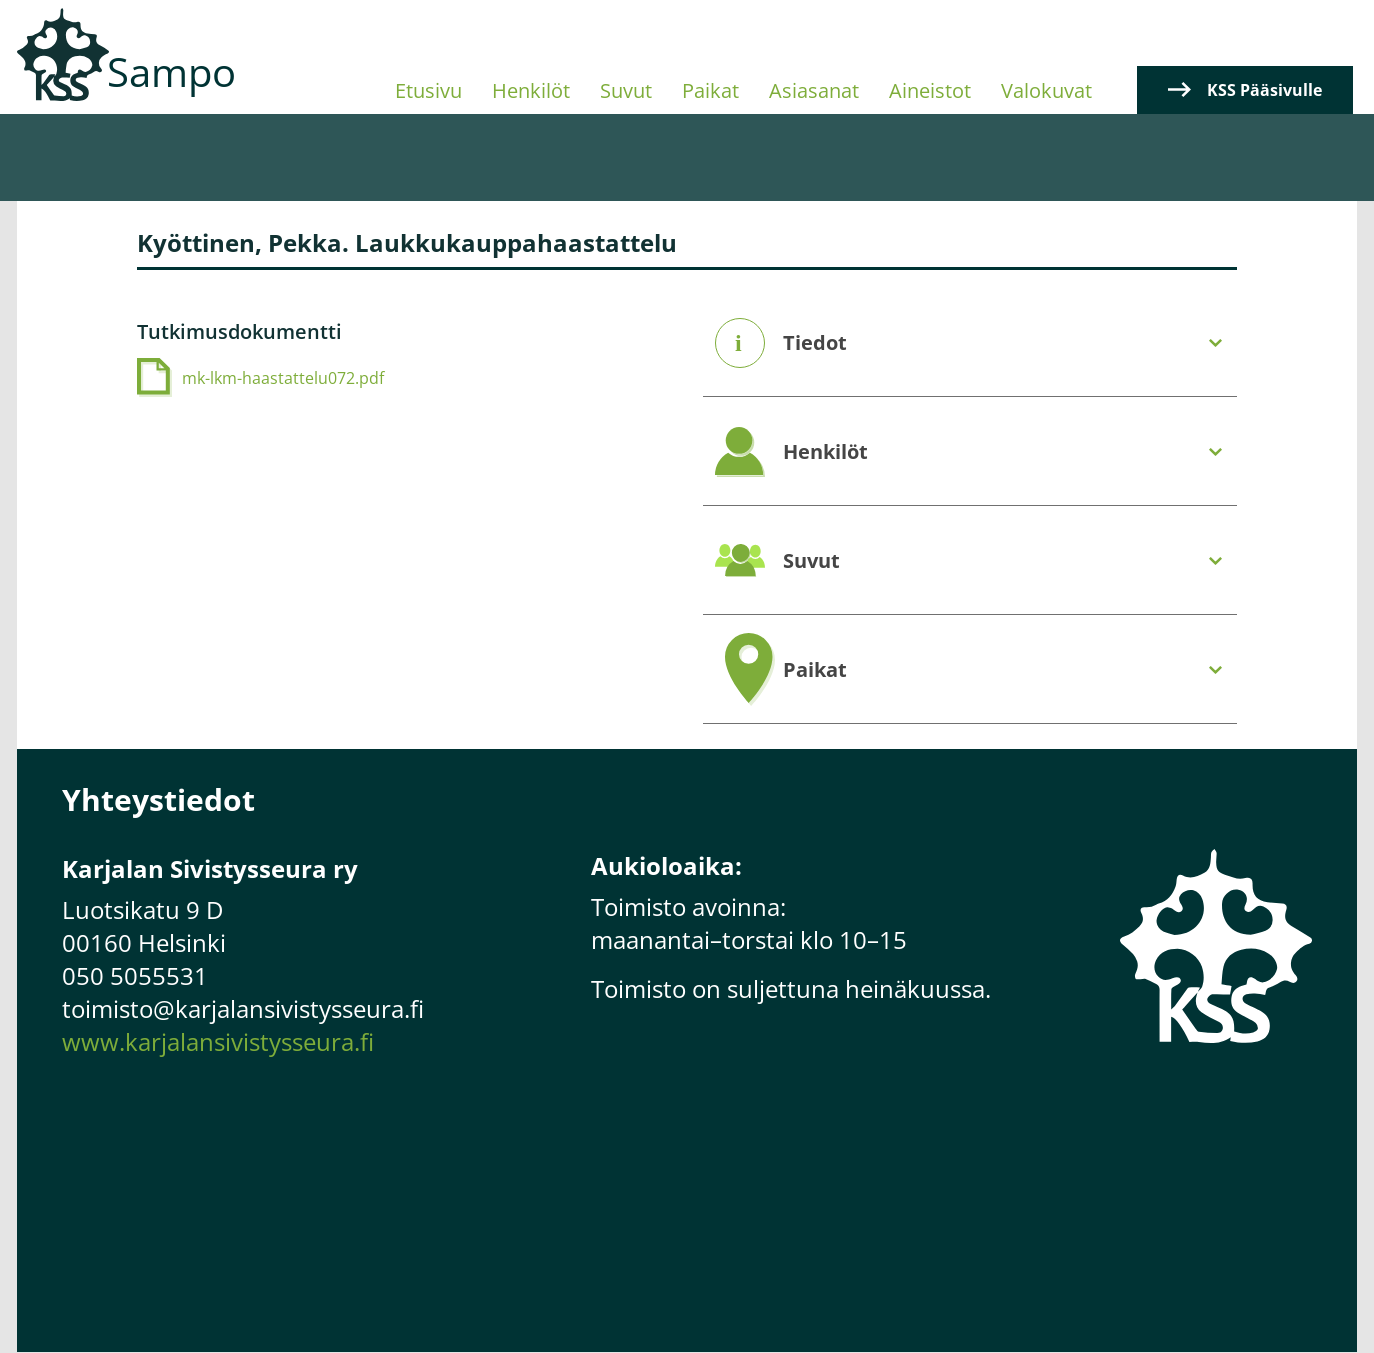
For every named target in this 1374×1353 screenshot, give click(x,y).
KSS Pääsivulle (1264, 90)
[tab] (970, 343)
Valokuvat (1046, 90)
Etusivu (428, 90)
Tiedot (815, 343)
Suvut (626, 90)
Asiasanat (814, 90)
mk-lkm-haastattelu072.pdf (283, 378)
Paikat (710, 90)
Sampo (171, 71)
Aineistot (930, 90)
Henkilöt (531, 90)
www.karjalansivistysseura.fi (218, 1041)
